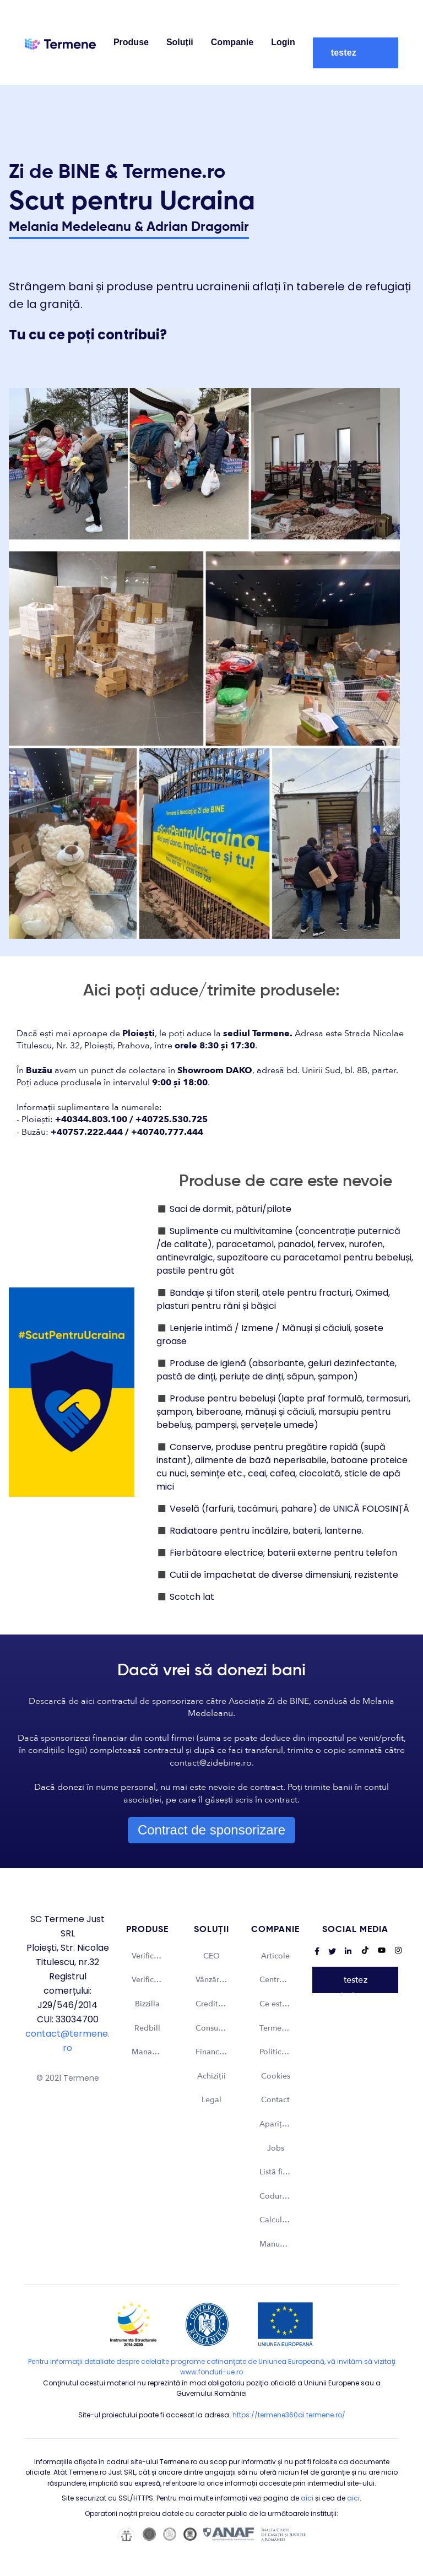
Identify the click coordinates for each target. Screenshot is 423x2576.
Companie (232, 42)
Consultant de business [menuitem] (217, 2028)
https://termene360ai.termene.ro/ (288, 2415)
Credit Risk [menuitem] (215, 2004)
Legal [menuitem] (211, 2100)
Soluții (179, 42)
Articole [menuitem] (275, 1956)
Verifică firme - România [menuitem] (153, 1956)
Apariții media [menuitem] (280, 2124)
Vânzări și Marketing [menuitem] (217, 1979)
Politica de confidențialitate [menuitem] (280, 2052)
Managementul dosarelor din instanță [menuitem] (153, 2052)
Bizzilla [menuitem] (147, 2004)
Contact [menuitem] (275, 2100)
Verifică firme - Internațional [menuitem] (153, 1979)
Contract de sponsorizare (211, 1829)
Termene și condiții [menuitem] (280, 2028)
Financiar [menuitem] (212, 2052)
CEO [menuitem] (211, 1956)
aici (307, 2498)
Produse (131, 42)
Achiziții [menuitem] (211, 2076)
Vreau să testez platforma (351, 52)
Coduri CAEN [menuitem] (280, 2196)
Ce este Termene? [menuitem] (280, 2004)
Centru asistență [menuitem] (280, 1979)
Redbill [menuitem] (147, 2028)
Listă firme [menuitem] (277, 2172)
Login (283, 42)
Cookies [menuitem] (275, 2076)
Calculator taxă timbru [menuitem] (280, 2220)
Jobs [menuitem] (275, 2148)
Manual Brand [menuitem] (280, 2244)
